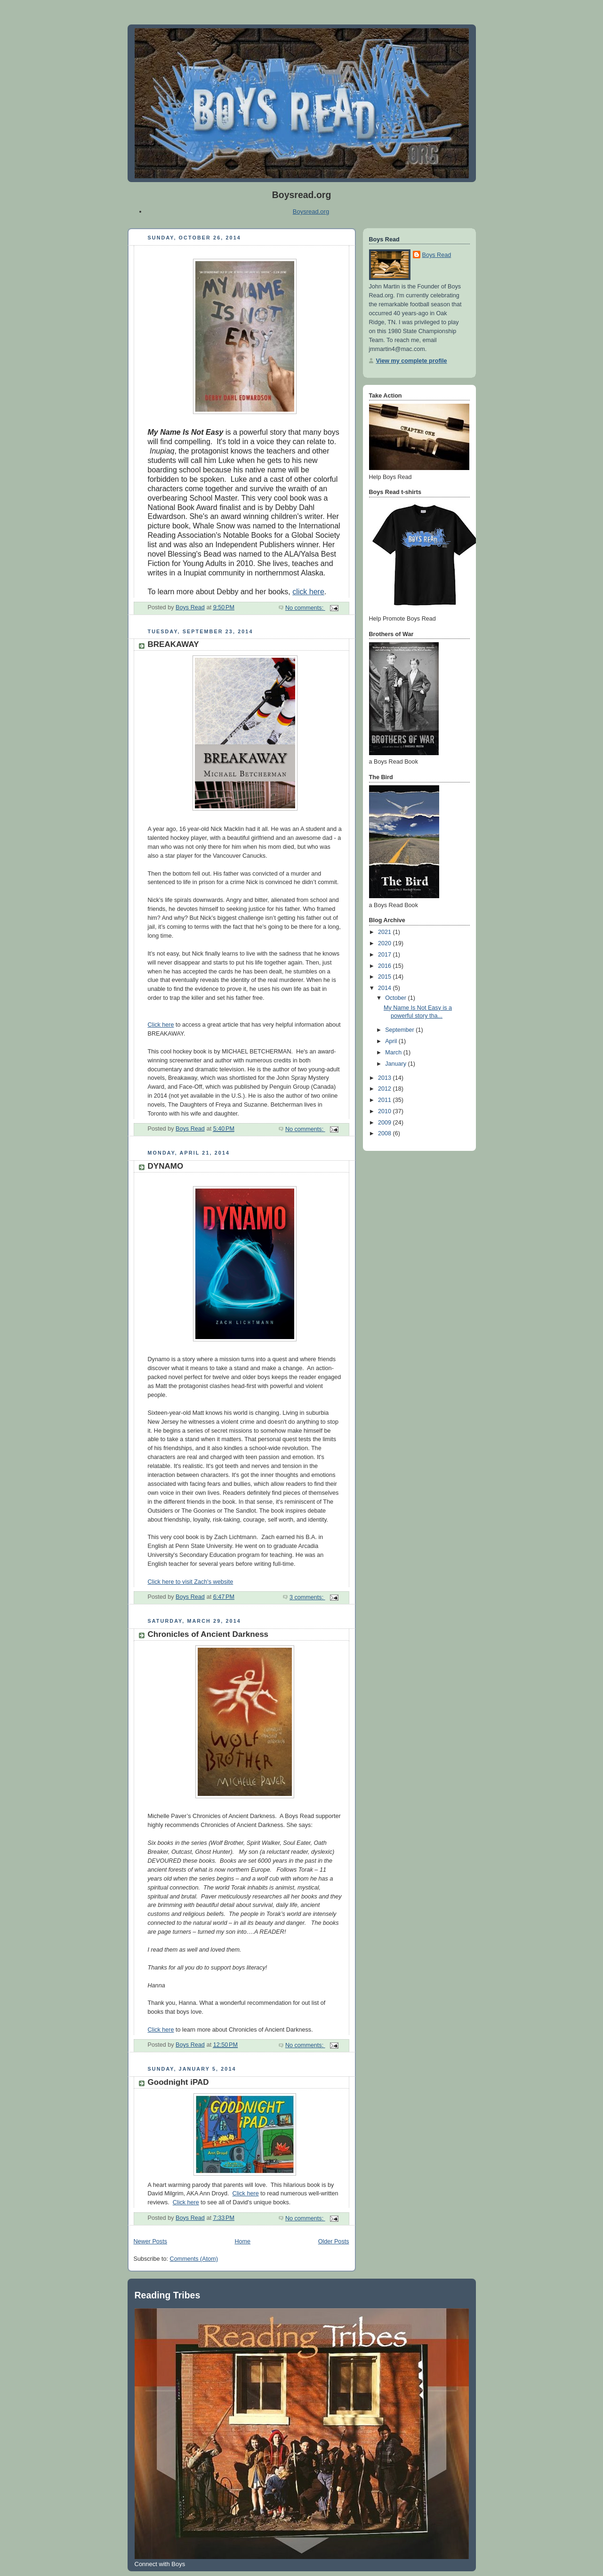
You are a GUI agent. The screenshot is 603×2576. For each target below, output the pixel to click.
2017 (385, 954)
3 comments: (307, 1597)
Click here (161, 1024)
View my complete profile (411, 361)
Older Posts (333, 2241)
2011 (385, 1100)
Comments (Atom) (194, 2259)
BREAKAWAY (173, 644)
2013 (385, 1078)
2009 (385, 1122)
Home (242, 2241)
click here (308, 592)
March (394, 1052)
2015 (385, 976)
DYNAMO (166, 1166)
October (396, 998)
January (396, 1064)
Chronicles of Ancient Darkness (208, 1634)
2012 (385, 1088)
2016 (385, 966)
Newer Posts (150, 2241)
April (392, 1041)
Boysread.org (311, 211)
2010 (385, 1111)
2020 (385, 943)
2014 (385, 988)
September (400, 1030)
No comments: (305, 608)
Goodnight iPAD (178, 2082)
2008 (385, 1133)
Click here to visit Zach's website (190, 1582)
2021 (385, 932)
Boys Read (436, 255)
